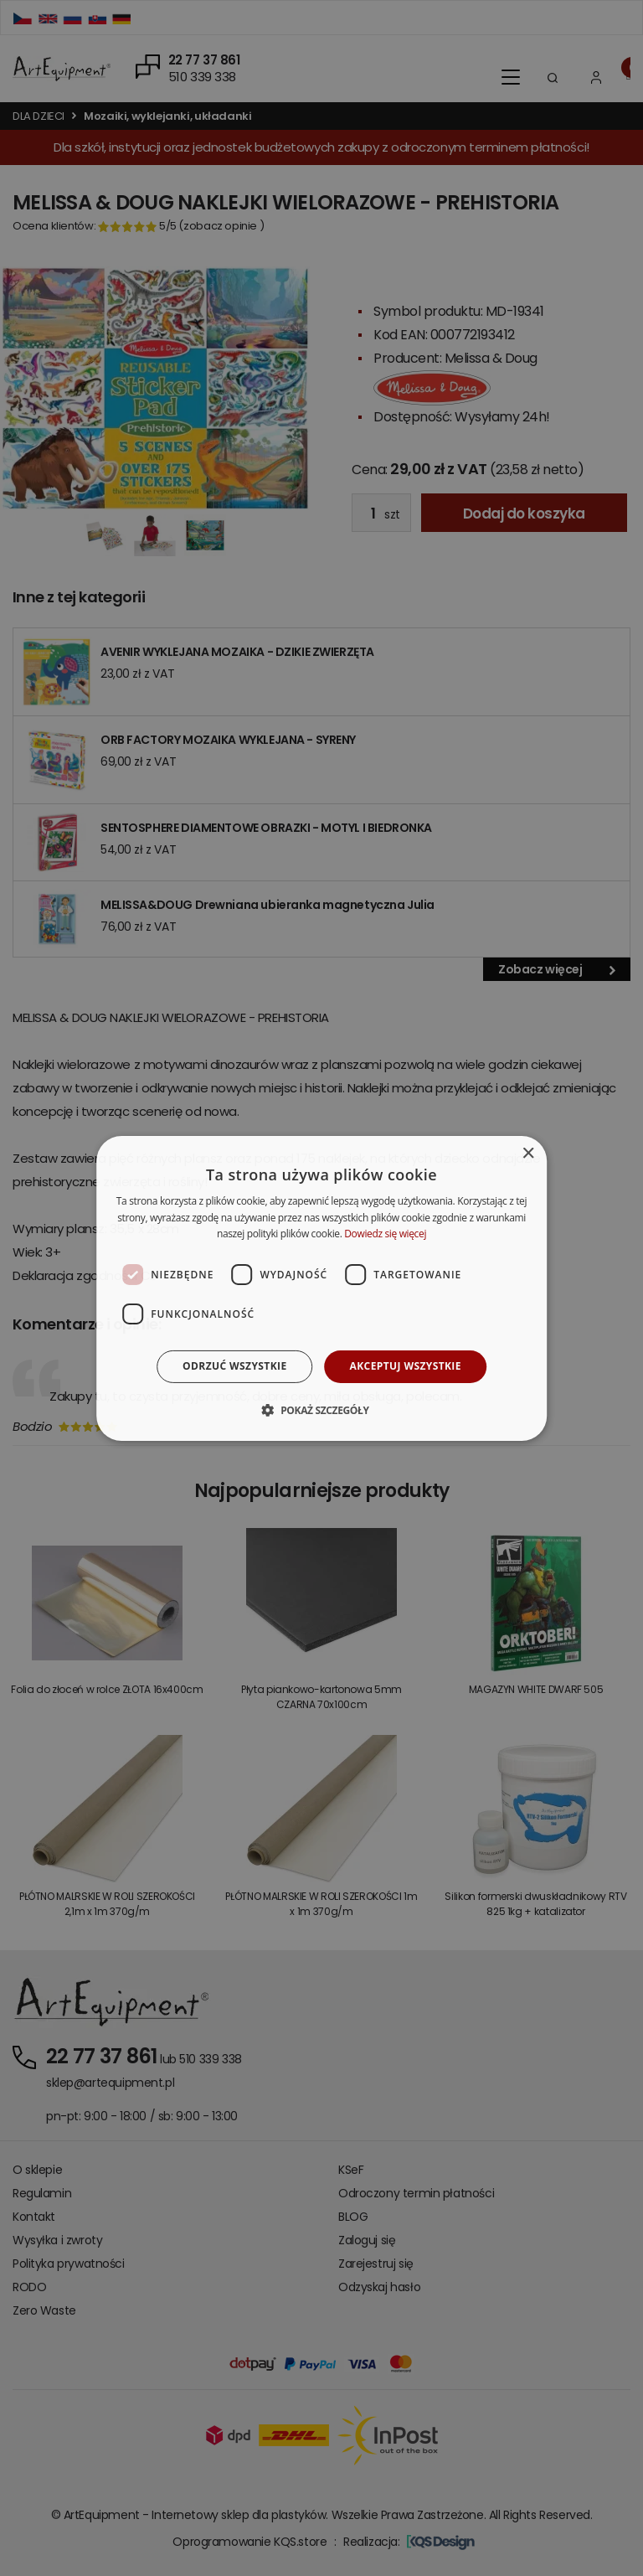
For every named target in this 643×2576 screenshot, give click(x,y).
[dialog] (321, 1287)
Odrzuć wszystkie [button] (234, 1366)
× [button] (528, 1153)
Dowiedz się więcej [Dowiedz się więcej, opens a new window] (385, 1233)
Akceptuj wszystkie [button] (405, 1366)
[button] (321, 1410)
